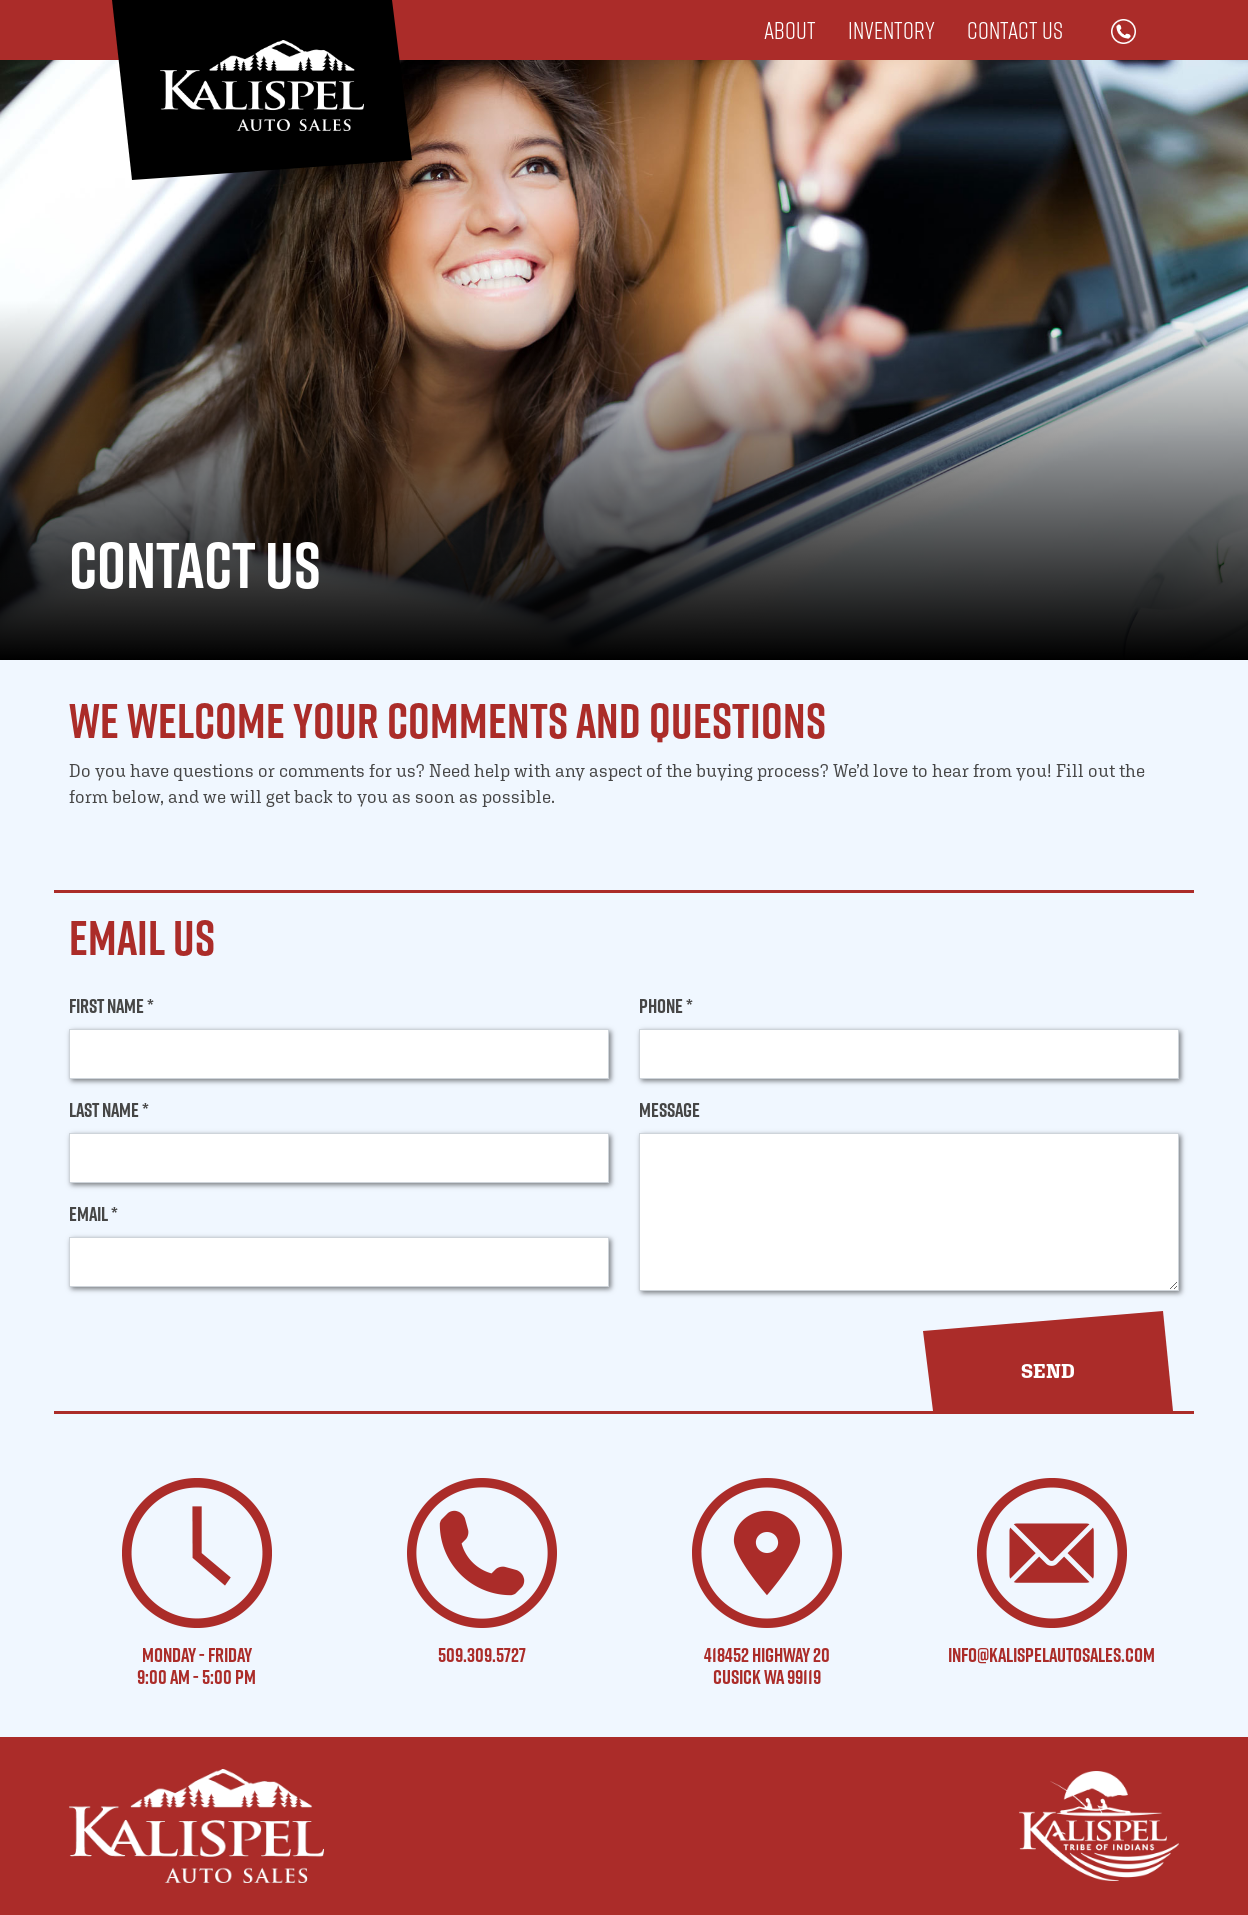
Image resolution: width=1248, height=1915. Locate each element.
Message (669, 1110)
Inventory (891, 30)
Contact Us (1015, 30)
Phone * (666, 1006)
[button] (1048, 1371)
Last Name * (109, 1110)
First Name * (111, 1006)
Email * (93, 1214)
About (790, 30)
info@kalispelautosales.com (1051, 1655)
